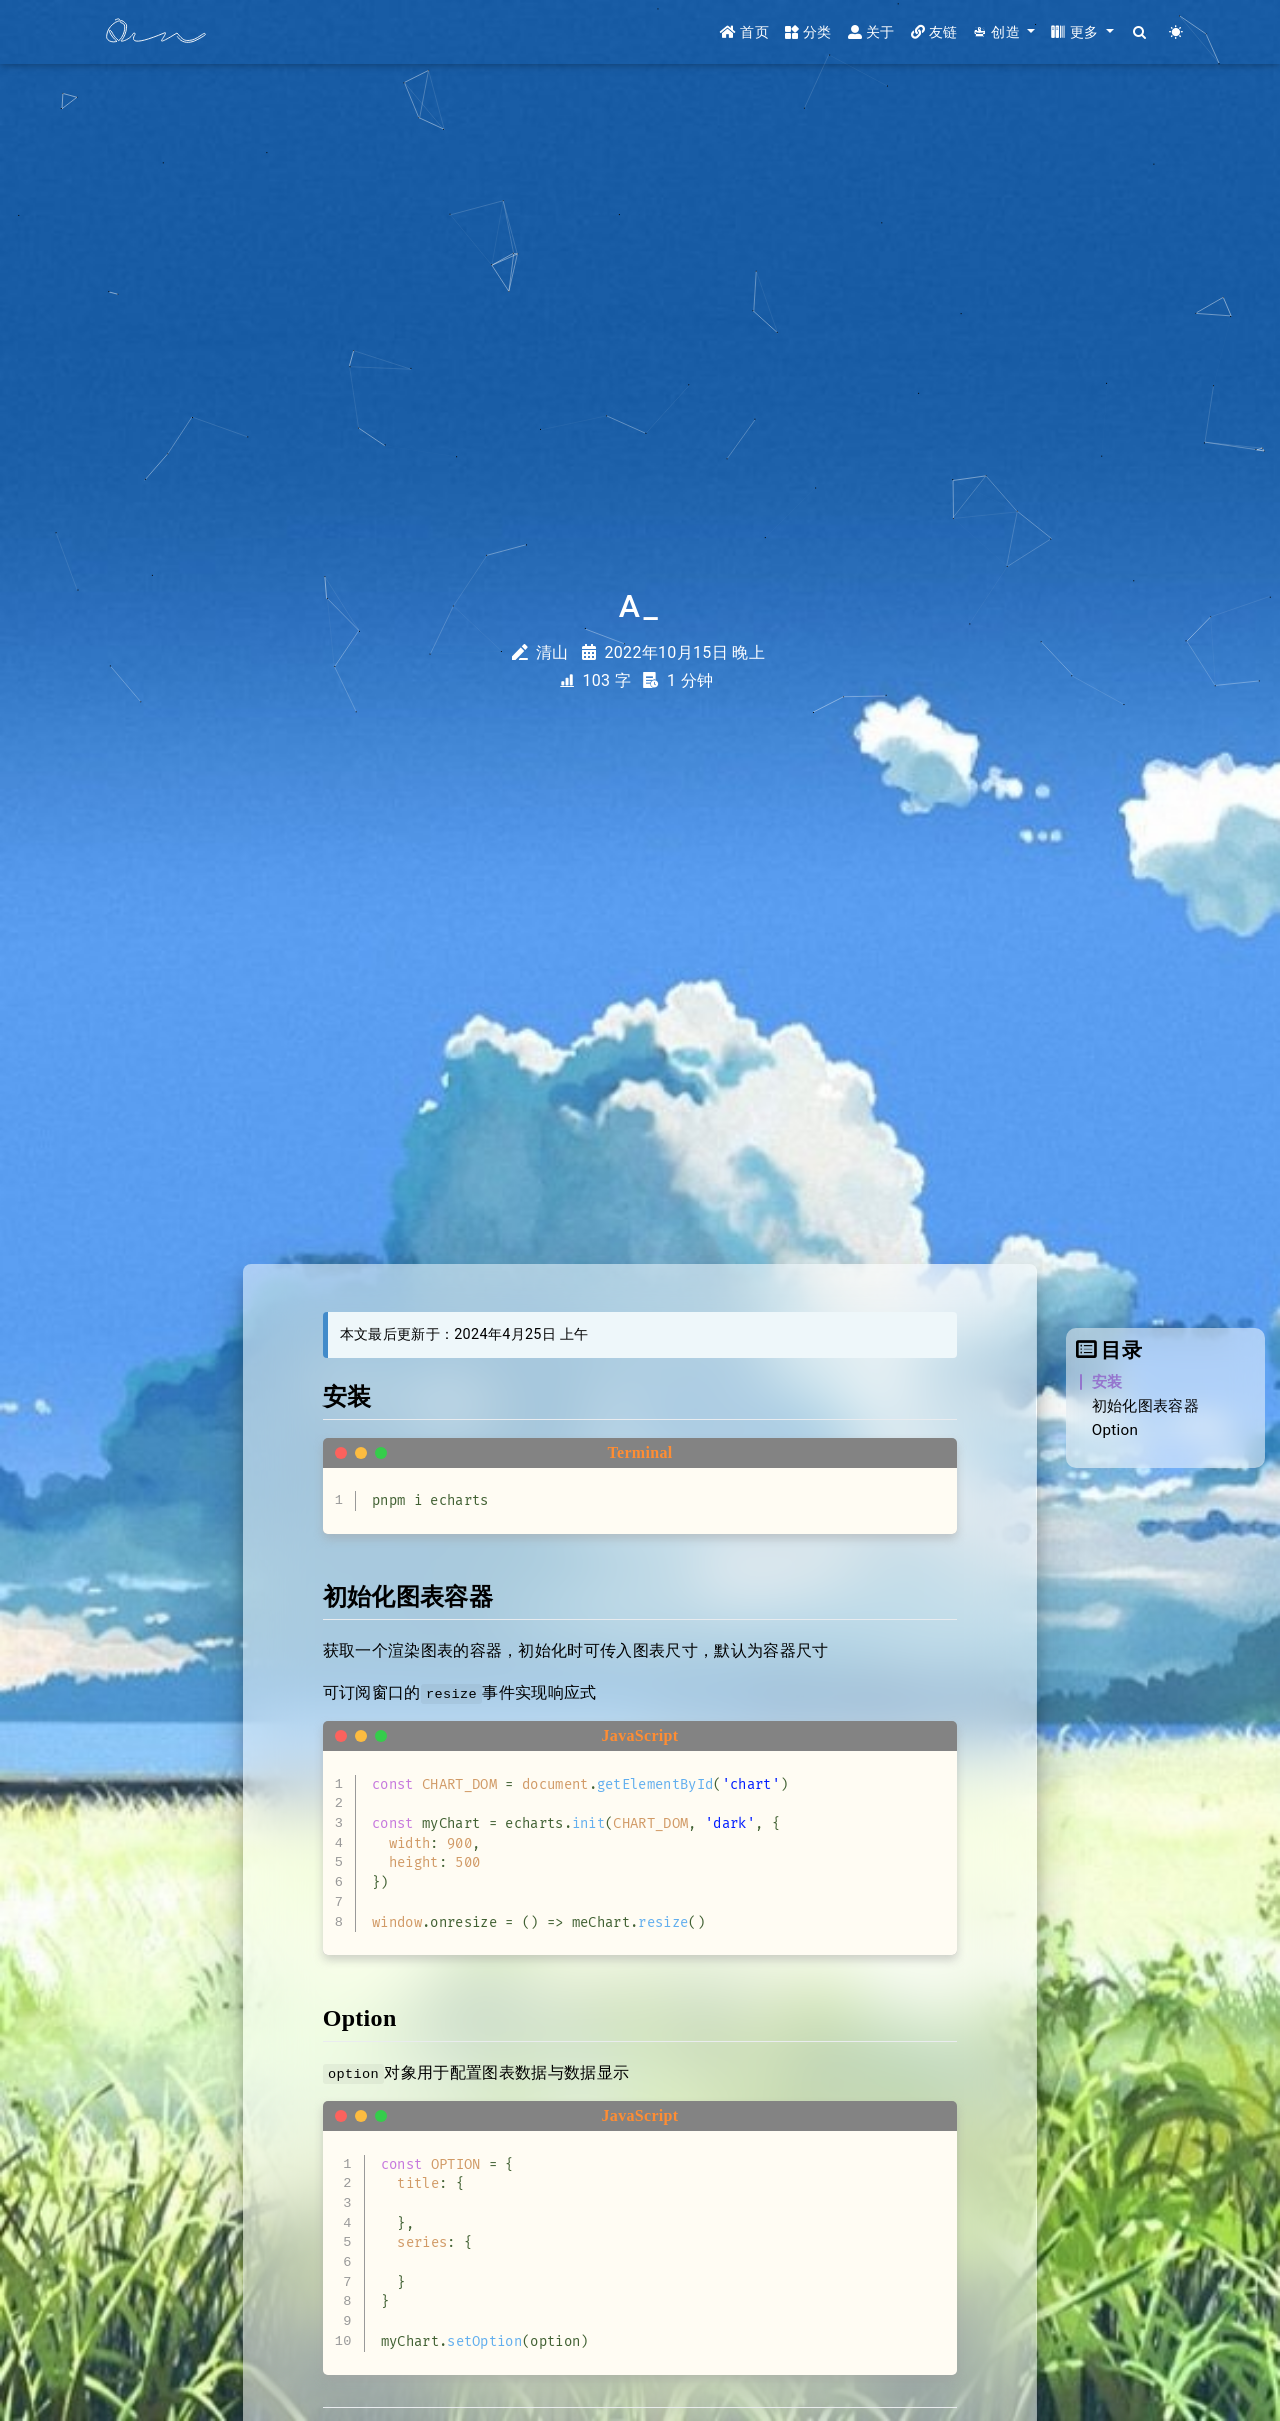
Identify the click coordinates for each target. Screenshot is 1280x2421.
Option (1115, 1430)
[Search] (1140, 32)
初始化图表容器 (1145, 1406)
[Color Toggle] (1176, 32)
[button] (1004, 32)
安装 (1107, 1382)
